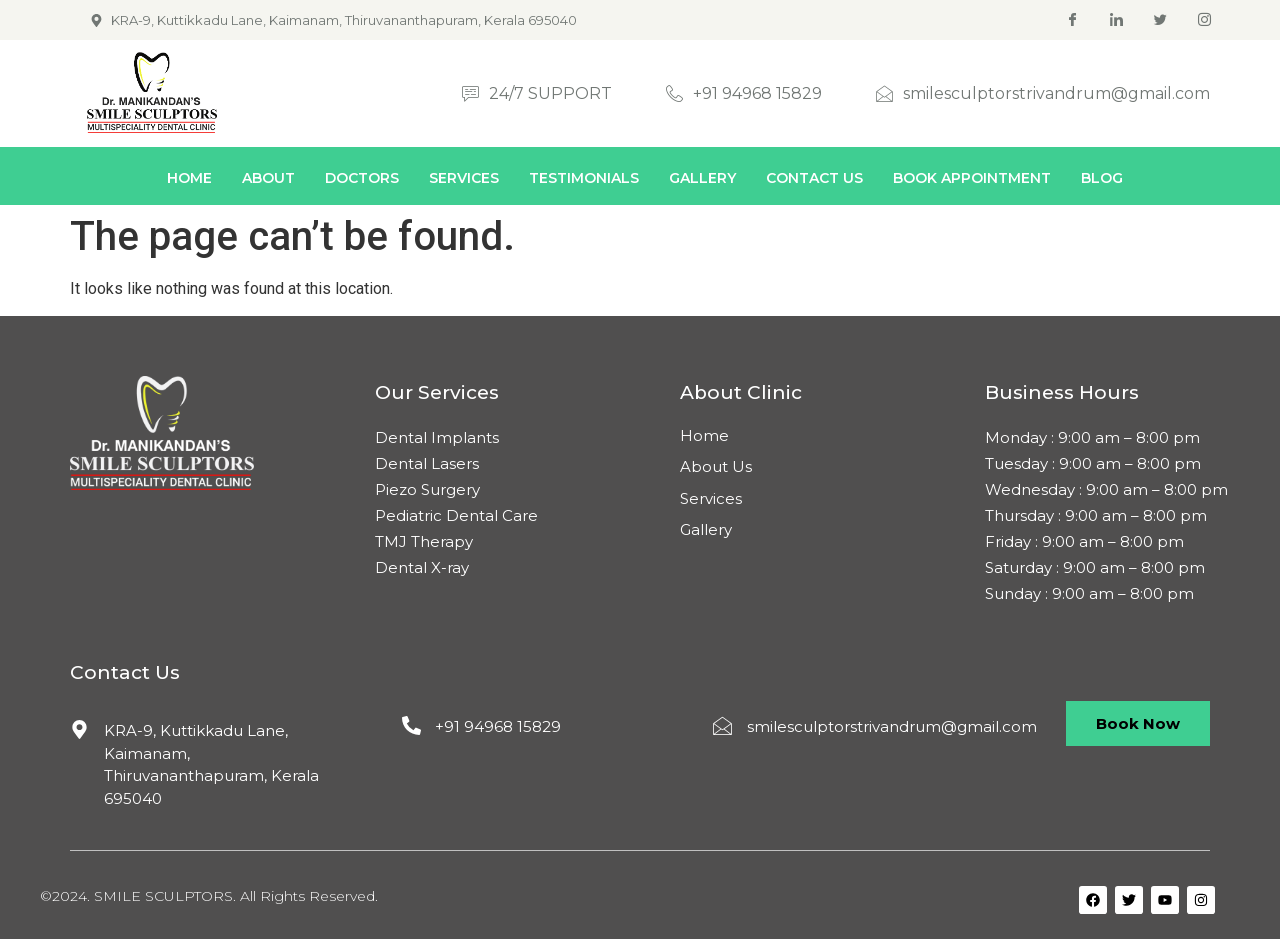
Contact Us (814, 178)
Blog (1102, 178)
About (268, 178)
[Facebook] (1073, 20)
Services (464, 178)
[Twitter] (1161, 20)
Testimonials (584, 178)
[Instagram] (1205, 20)
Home (189, 178)
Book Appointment (972, 178)
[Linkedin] (1117, 20)
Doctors (362, 178)
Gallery (702, 178)
